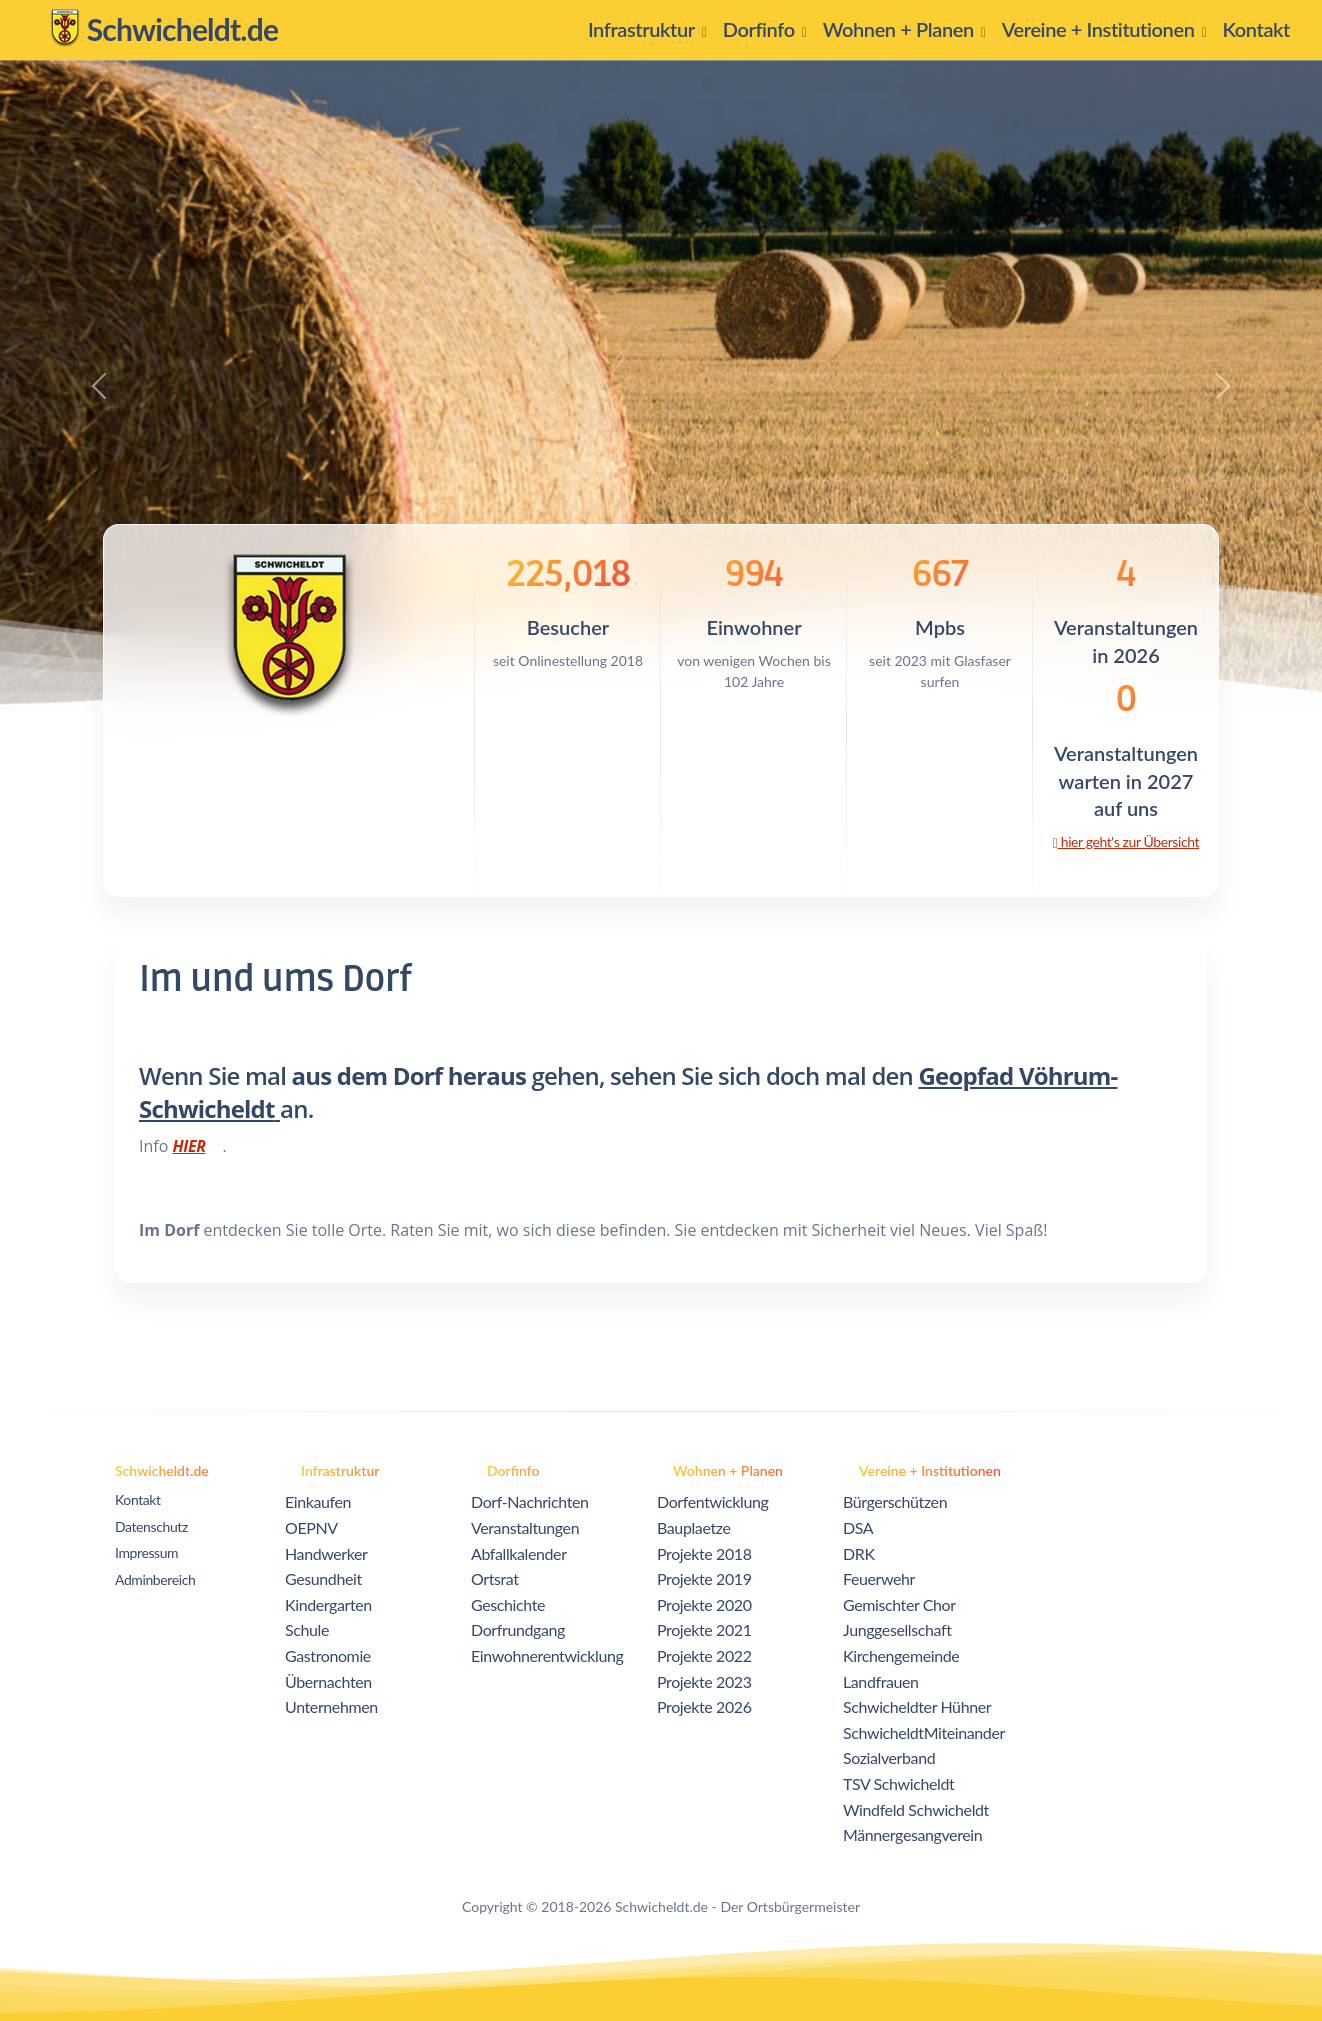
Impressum (146, 1552)
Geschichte (508, 1604)
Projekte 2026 (704, 1706)
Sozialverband (889, 1757)
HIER (188, 1146)
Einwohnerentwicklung (547, 1655)
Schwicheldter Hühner (917, 1706)
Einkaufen (318, 1501)
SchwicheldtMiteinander (924, 1732)
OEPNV (311, 1527)
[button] (647, 30)
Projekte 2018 (704, 1553)
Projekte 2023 (704, 1681)
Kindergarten (328, 1604)
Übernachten (328, 1681)
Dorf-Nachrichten (530, 1501)
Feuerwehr (879, 1578)
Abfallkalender (519, 1553)
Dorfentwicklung (712, 1501)
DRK (859, 1553)
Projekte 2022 (704, 1655)
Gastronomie (328, 1655)
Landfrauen (881, 1681)
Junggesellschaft (897, 1629)
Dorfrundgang (518, 1629)
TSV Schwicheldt (898, 1783)
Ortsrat (495, 1578)
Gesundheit (323, 1578)
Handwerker (326, 1553)
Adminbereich (155, 1579)
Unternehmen (331, 1706)
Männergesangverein (912, 1834)
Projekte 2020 (704, 1604)
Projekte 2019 (704, 1578)
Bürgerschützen (895, 1501)
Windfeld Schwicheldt (916, 1809)
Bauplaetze (693, 1527)
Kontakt (138, 1499)
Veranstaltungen (525, 1527)
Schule (307, 1629)
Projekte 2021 (704, 1629)
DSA (858, 1527)
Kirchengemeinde (901, 1655)
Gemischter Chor (899, 1604)
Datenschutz (151, 1526)
